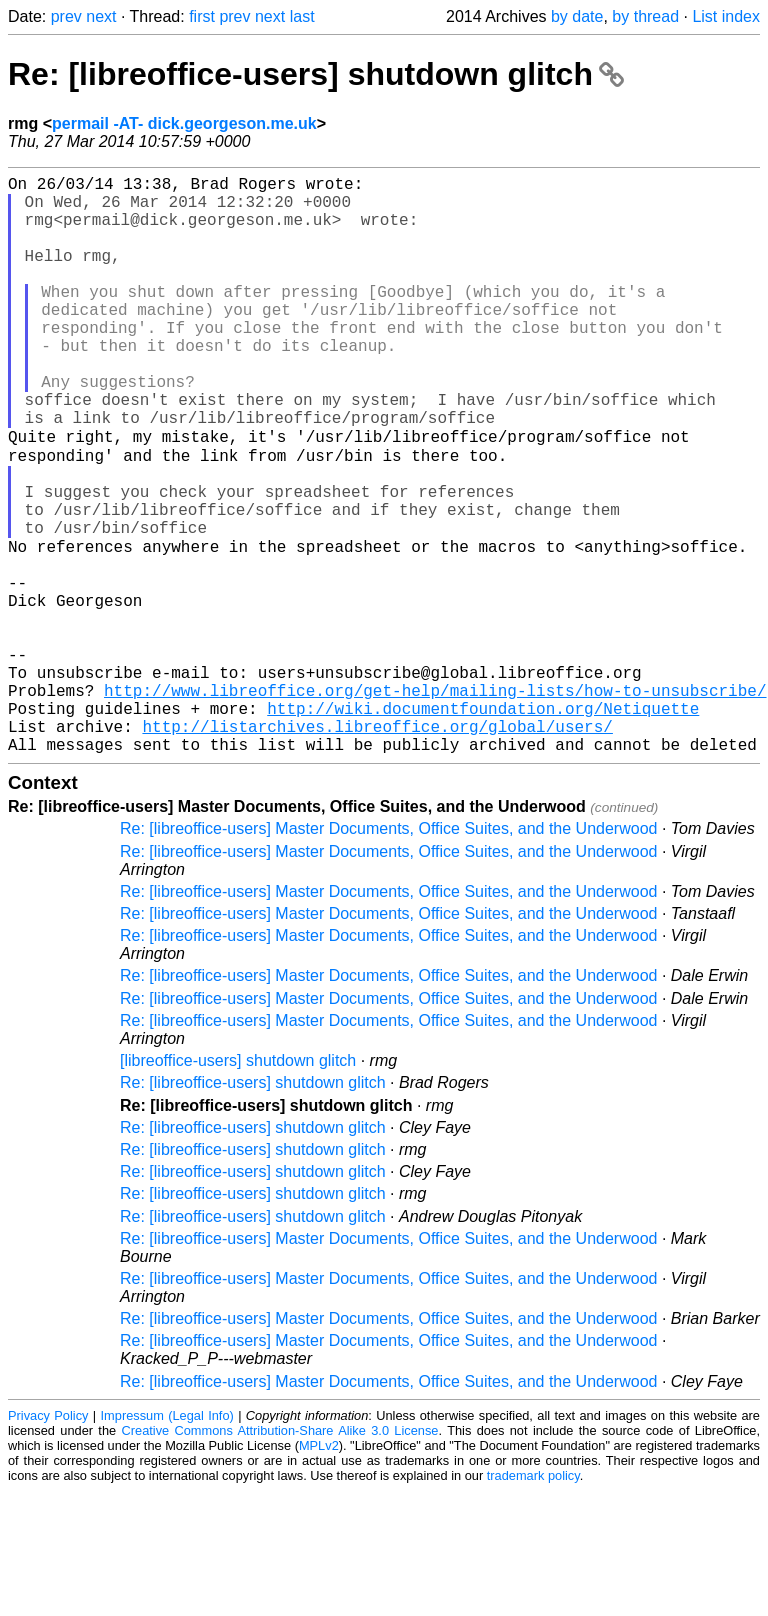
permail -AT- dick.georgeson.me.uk (184, 123)
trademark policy (533, 1600)
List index (726, 16)
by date (577, 16)
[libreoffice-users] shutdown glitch (238, 1185)
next (101, 16)
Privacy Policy (48, 1540)
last (302, 16)
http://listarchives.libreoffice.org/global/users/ (377, 847)
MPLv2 (319, 1570)
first (202, 16)
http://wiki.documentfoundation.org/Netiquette (483, 825)
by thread (645, 16)
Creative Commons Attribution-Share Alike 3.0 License (280, 1555)
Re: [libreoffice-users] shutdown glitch (316, 74)
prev (66, 16)
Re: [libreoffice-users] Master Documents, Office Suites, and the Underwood (388, 953)
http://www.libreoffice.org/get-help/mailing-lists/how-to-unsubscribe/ (435, 803)
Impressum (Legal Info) (167, 1540)
